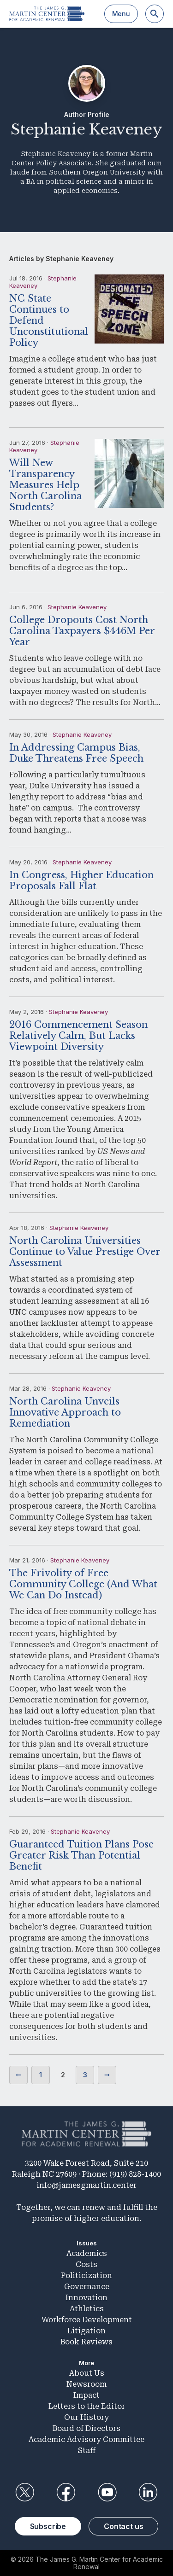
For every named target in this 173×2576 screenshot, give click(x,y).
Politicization (86, 2275)
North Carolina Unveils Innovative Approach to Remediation (65, 1412)
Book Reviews (86, 2341)
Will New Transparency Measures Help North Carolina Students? (45, 485)
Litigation (86, 2330)
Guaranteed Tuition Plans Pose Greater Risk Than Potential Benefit (81, 1855)
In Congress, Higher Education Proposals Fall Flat (81, 880)
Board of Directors (86, 2428)
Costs (86, 2264)
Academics (86, 2253)
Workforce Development (87, 2319)
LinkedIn (148, 2492)
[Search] (154, 14)
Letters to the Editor (86, 2406)
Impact (86, 2395)
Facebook (66, 2492)
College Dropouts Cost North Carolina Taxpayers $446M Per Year (82, 630)
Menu (121, 13)
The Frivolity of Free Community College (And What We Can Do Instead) (83, 1584)
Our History (86, 2417)
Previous (18, 2075)
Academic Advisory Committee (86, 2439)
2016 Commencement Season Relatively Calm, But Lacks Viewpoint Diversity (78, 1035)
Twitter (25, 2492)
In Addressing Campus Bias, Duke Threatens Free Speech (76, 753)
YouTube (107, 2492)
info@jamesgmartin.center (86, 2185)
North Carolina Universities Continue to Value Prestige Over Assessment (84, 1251)
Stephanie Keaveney (77, 607)
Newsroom (86, 2384)
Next (107, 2075)
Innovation (86, 2297)
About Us (86, 2373)
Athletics (87, 2308)
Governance (86, 2286)
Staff (86, 2450)
